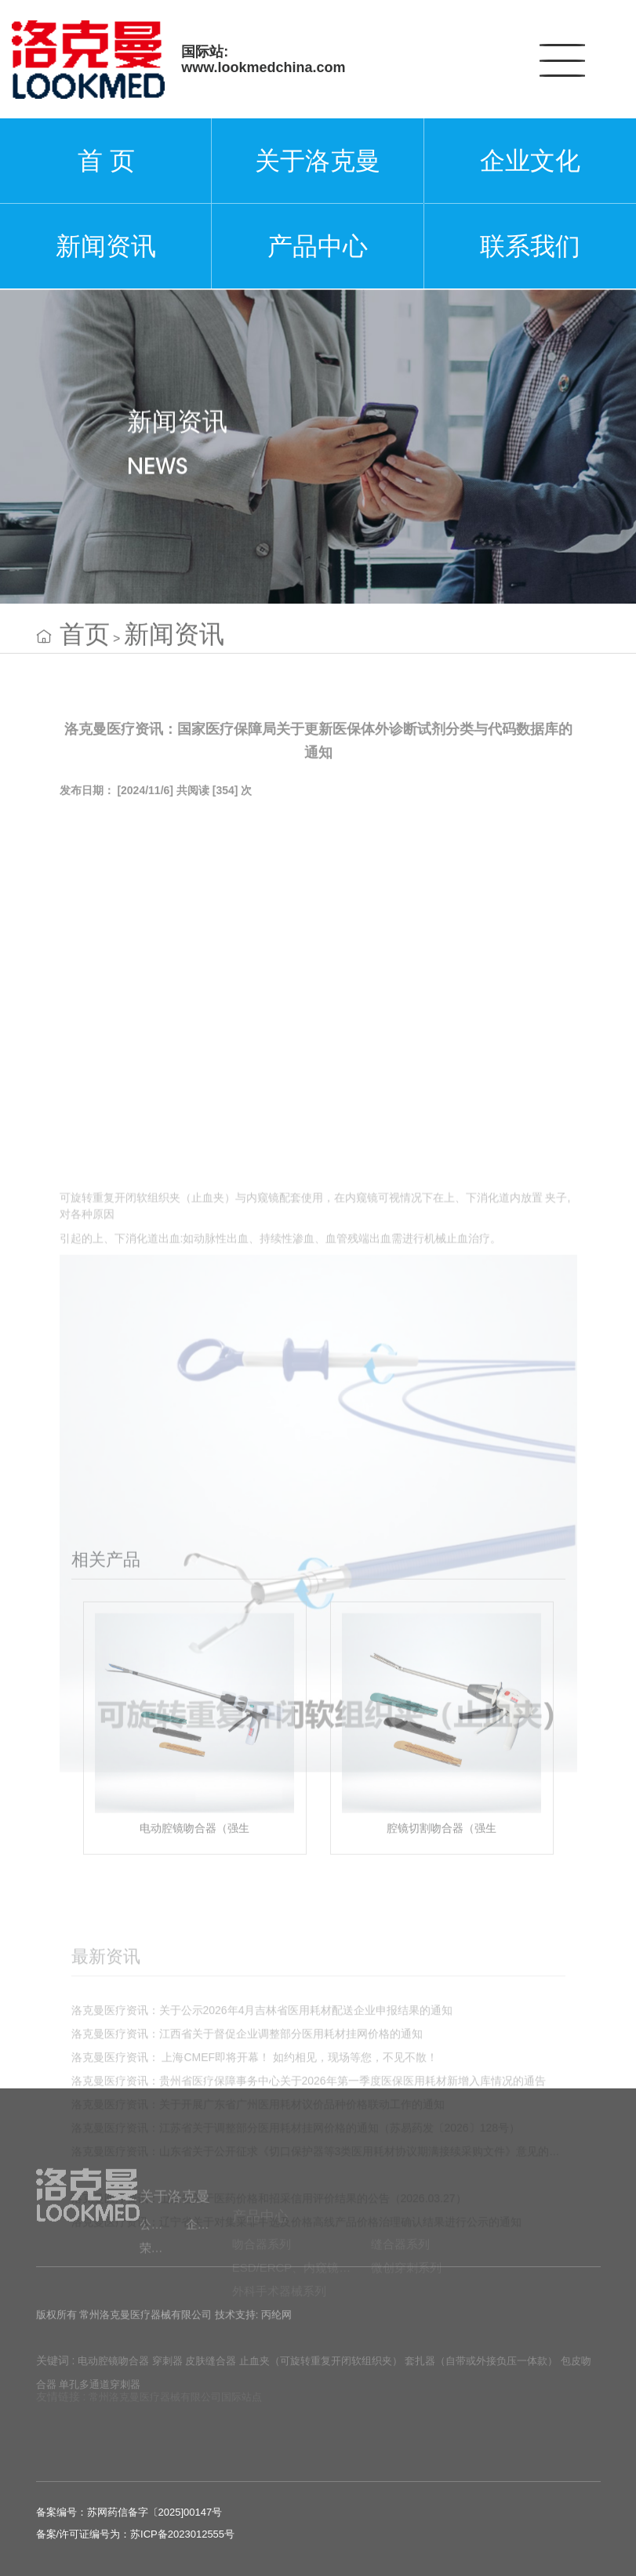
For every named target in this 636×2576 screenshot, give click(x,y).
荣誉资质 (163, 2274)
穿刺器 (167, 2373)
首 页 (106, 161)
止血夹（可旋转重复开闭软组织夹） (320, 2373)
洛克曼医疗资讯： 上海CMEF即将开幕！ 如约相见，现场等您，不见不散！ (254, 2145)
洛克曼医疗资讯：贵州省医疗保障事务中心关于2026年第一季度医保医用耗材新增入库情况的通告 (308, 2168)
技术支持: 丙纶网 (253, 2323)
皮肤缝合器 (210, 2373)
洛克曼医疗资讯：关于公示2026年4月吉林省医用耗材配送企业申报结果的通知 (262, 2098)
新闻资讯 (106, 246)
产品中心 (317, 246)
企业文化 (530, 161)
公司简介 (163, 2251)
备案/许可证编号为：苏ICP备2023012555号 (135, 2534)
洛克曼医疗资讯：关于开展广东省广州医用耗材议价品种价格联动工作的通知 (258, 2192)
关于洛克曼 (317, 161)
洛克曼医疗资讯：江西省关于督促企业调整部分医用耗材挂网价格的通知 (247, 2121)
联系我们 (530, 246)
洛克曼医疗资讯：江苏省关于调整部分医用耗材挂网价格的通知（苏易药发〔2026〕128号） (296, 2215)
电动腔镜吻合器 (113, 2373)
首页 (85, 646)
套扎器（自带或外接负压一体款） (481, 2373)
